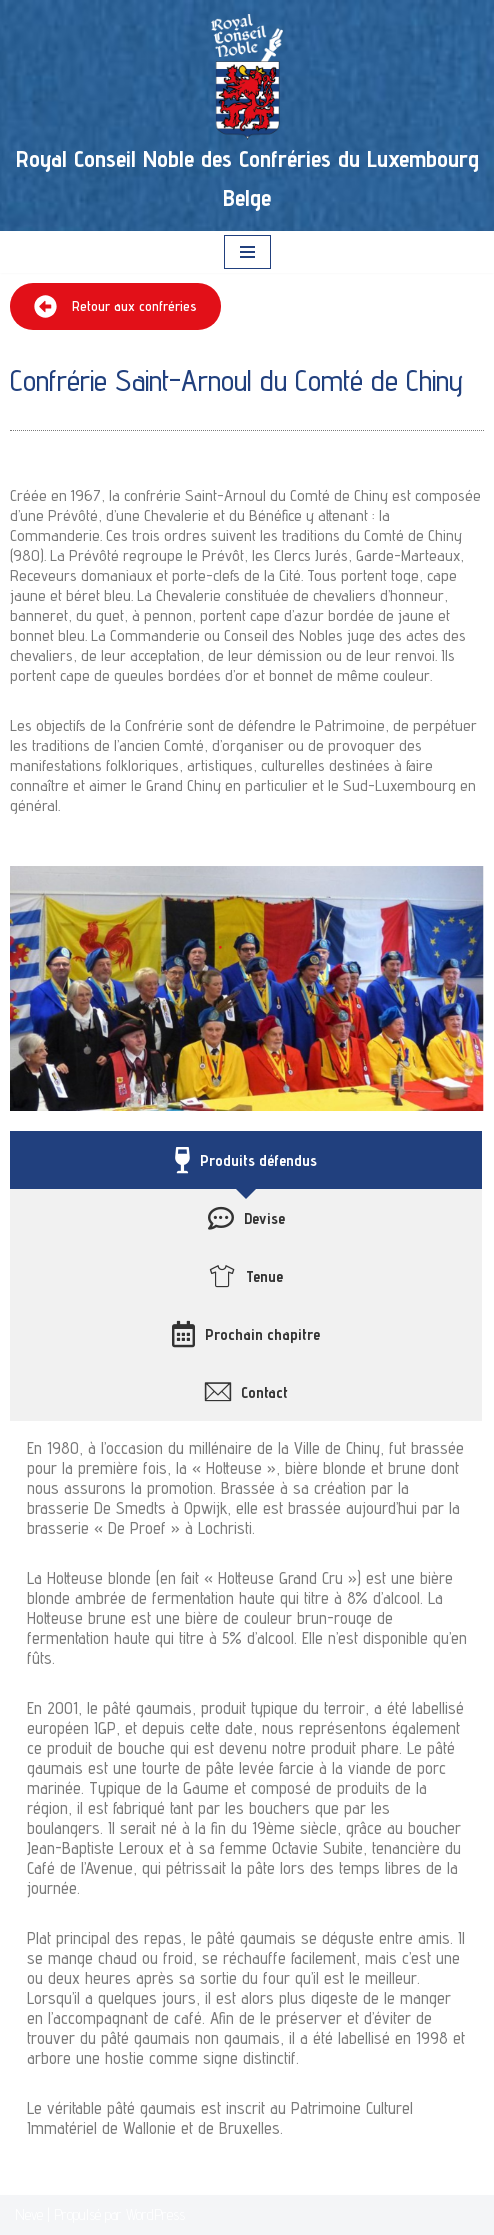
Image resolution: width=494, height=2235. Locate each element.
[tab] (246, 1160)
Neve (29, 2214)
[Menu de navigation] (247, 252)
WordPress (155, 2214)
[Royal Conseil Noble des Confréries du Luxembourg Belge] (247, 115)
